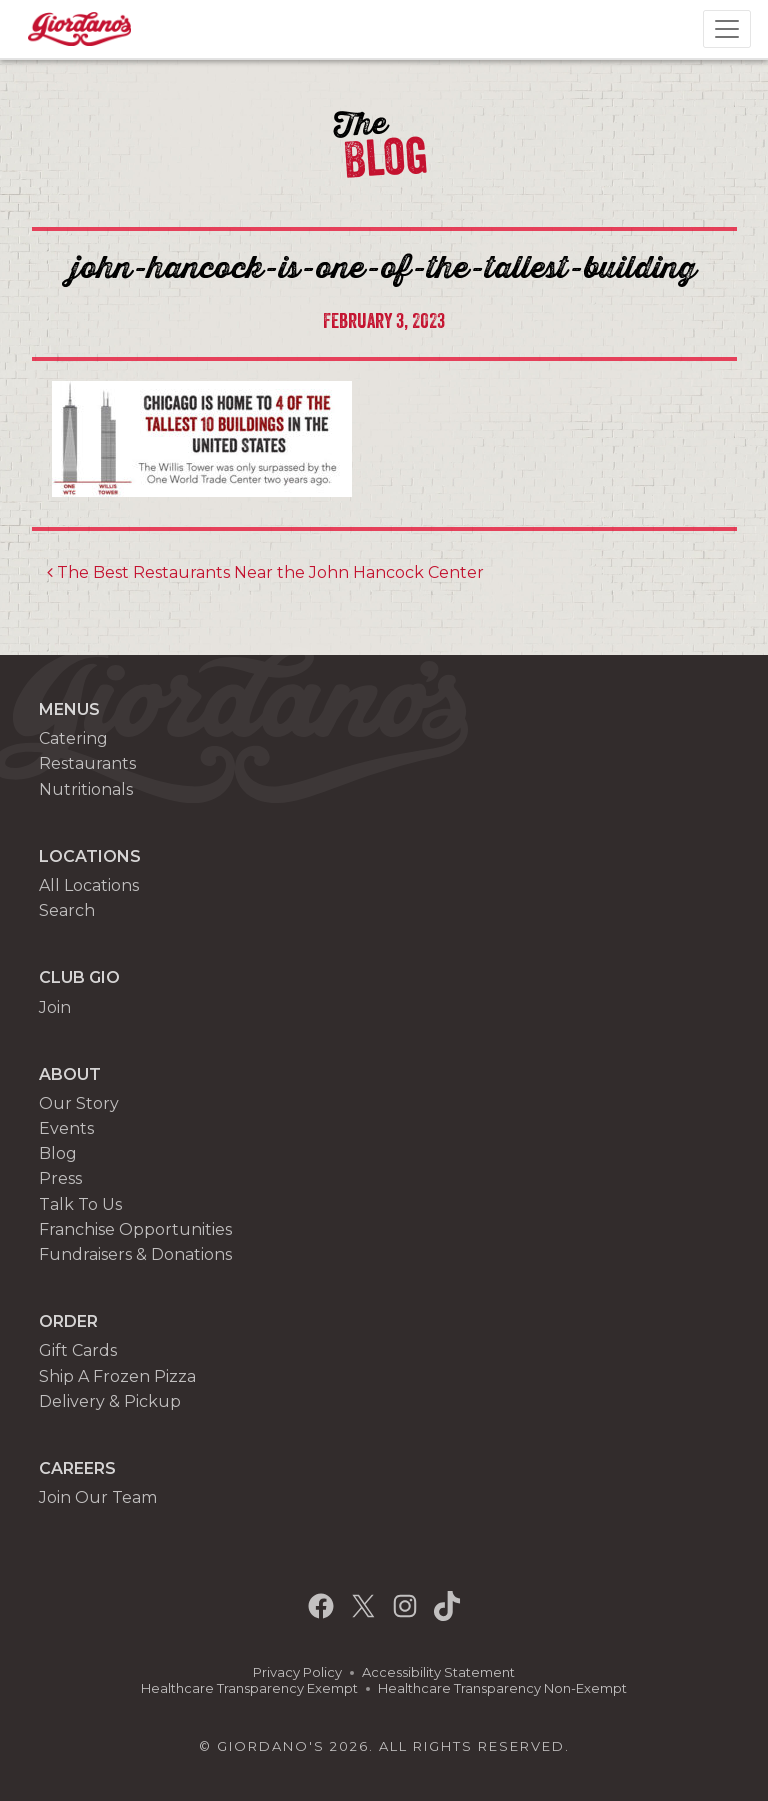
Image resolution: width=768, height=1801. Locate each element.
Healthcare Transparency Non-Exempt (502, 1688)
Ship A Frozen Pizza (117, 1376)
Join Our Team (98, 1497)
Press (60, 1178)
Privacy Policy (297, 1672)
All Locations (89, 885)
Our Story (79, 1103)
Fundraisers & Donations (135, 1254)
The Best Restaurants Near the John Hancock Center (265, 572)
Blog (58, 1153)
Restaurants (87, 763)
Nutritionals (86, 789)
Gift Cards (78, 1350)
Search (67, 910)
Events (66, 1128)
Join (55, 1007)
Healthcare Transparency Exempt (249, 1688)
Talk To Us (80, 1204)
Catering (73, 738)
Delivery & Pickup (110, 1401)
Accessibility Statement (438, 1672)
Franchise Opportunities (135, 1229)
